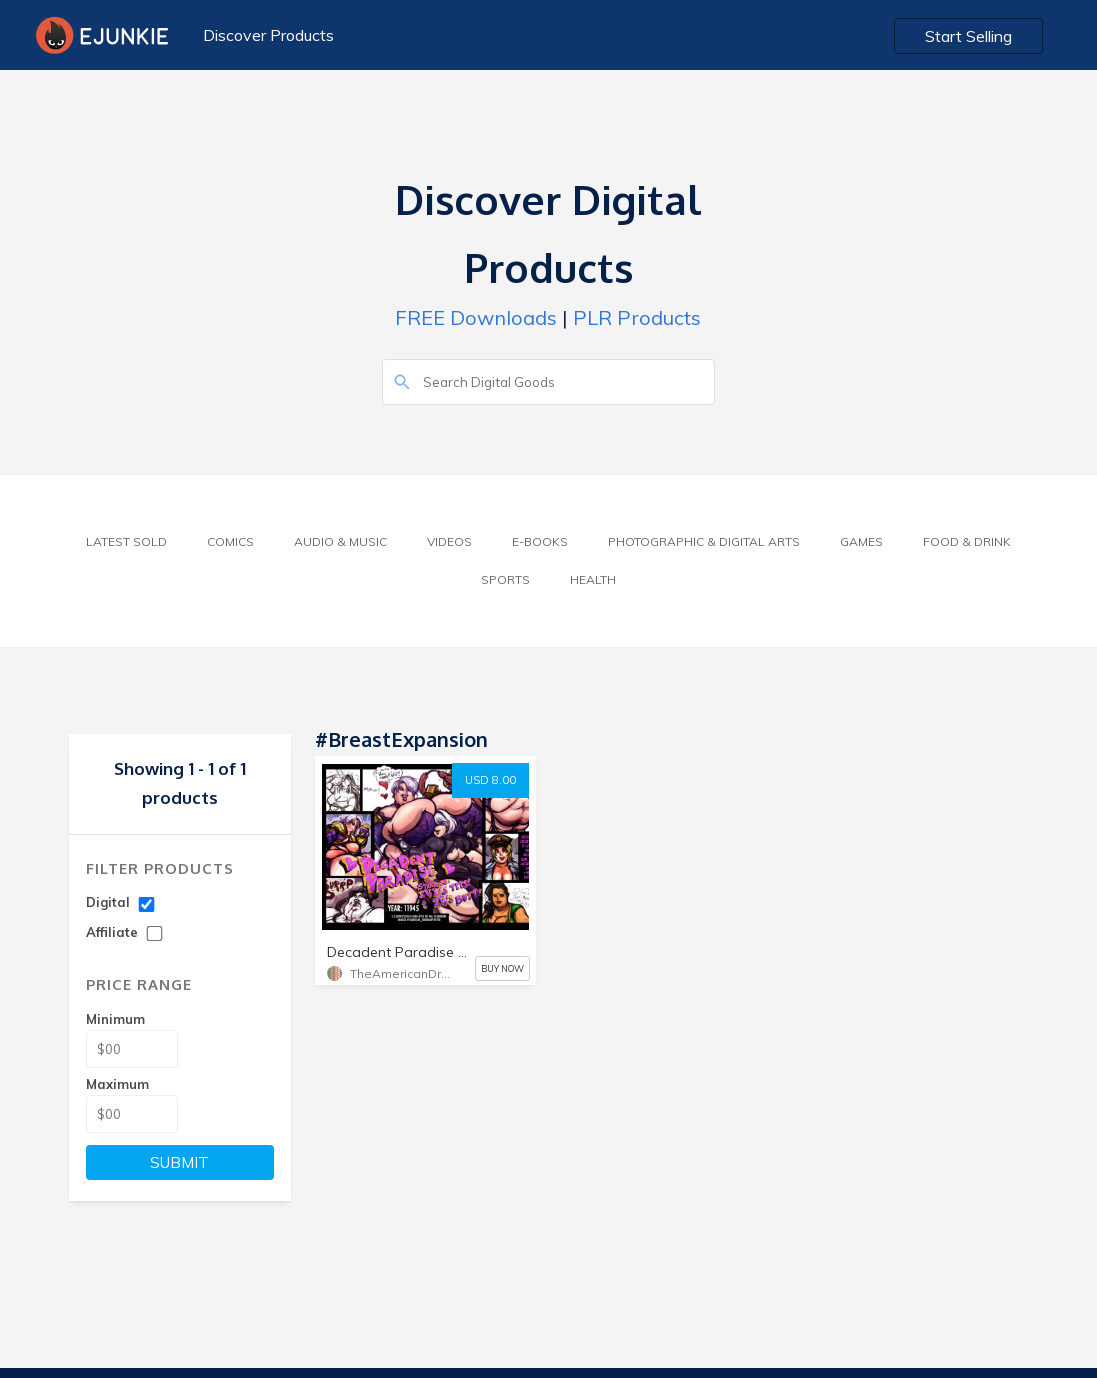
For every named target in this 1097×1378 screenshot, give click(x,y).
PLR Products (637, 317)
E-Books (540, 541)
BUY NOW (502, 968)
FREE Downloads (476, 317)
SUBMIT (179, 1162)
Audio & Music (340, 541)
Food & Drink (967, 541)
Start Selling (968, 36)
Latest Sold (126, 541)
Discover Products (268, 35)
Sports (505, 579)
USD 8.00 (490, 780)
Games (861, 541)
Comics (230, 541)
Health (593, 579)
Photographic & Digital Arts (704, 541)
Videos (449, 541)
